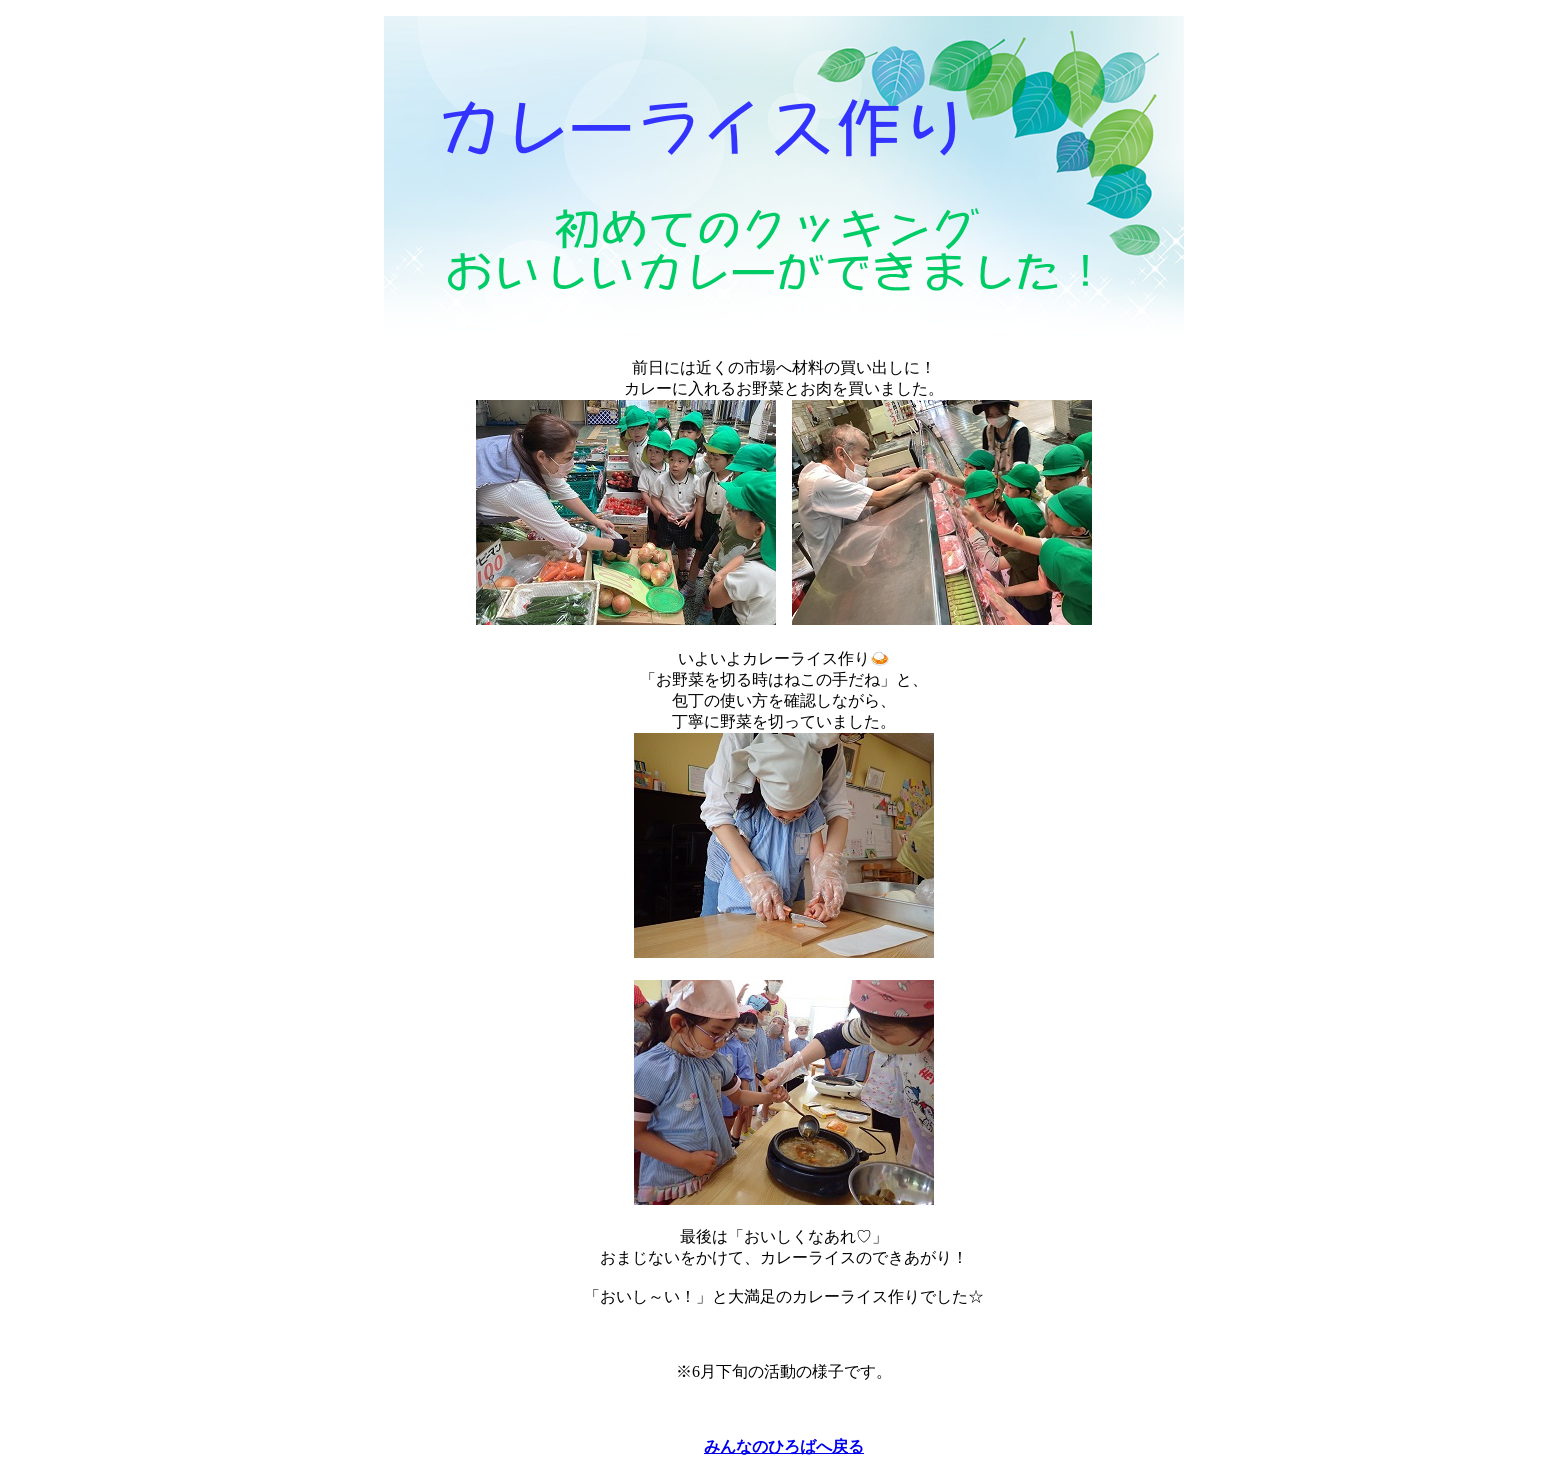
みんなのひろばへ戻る (784, 1446)
